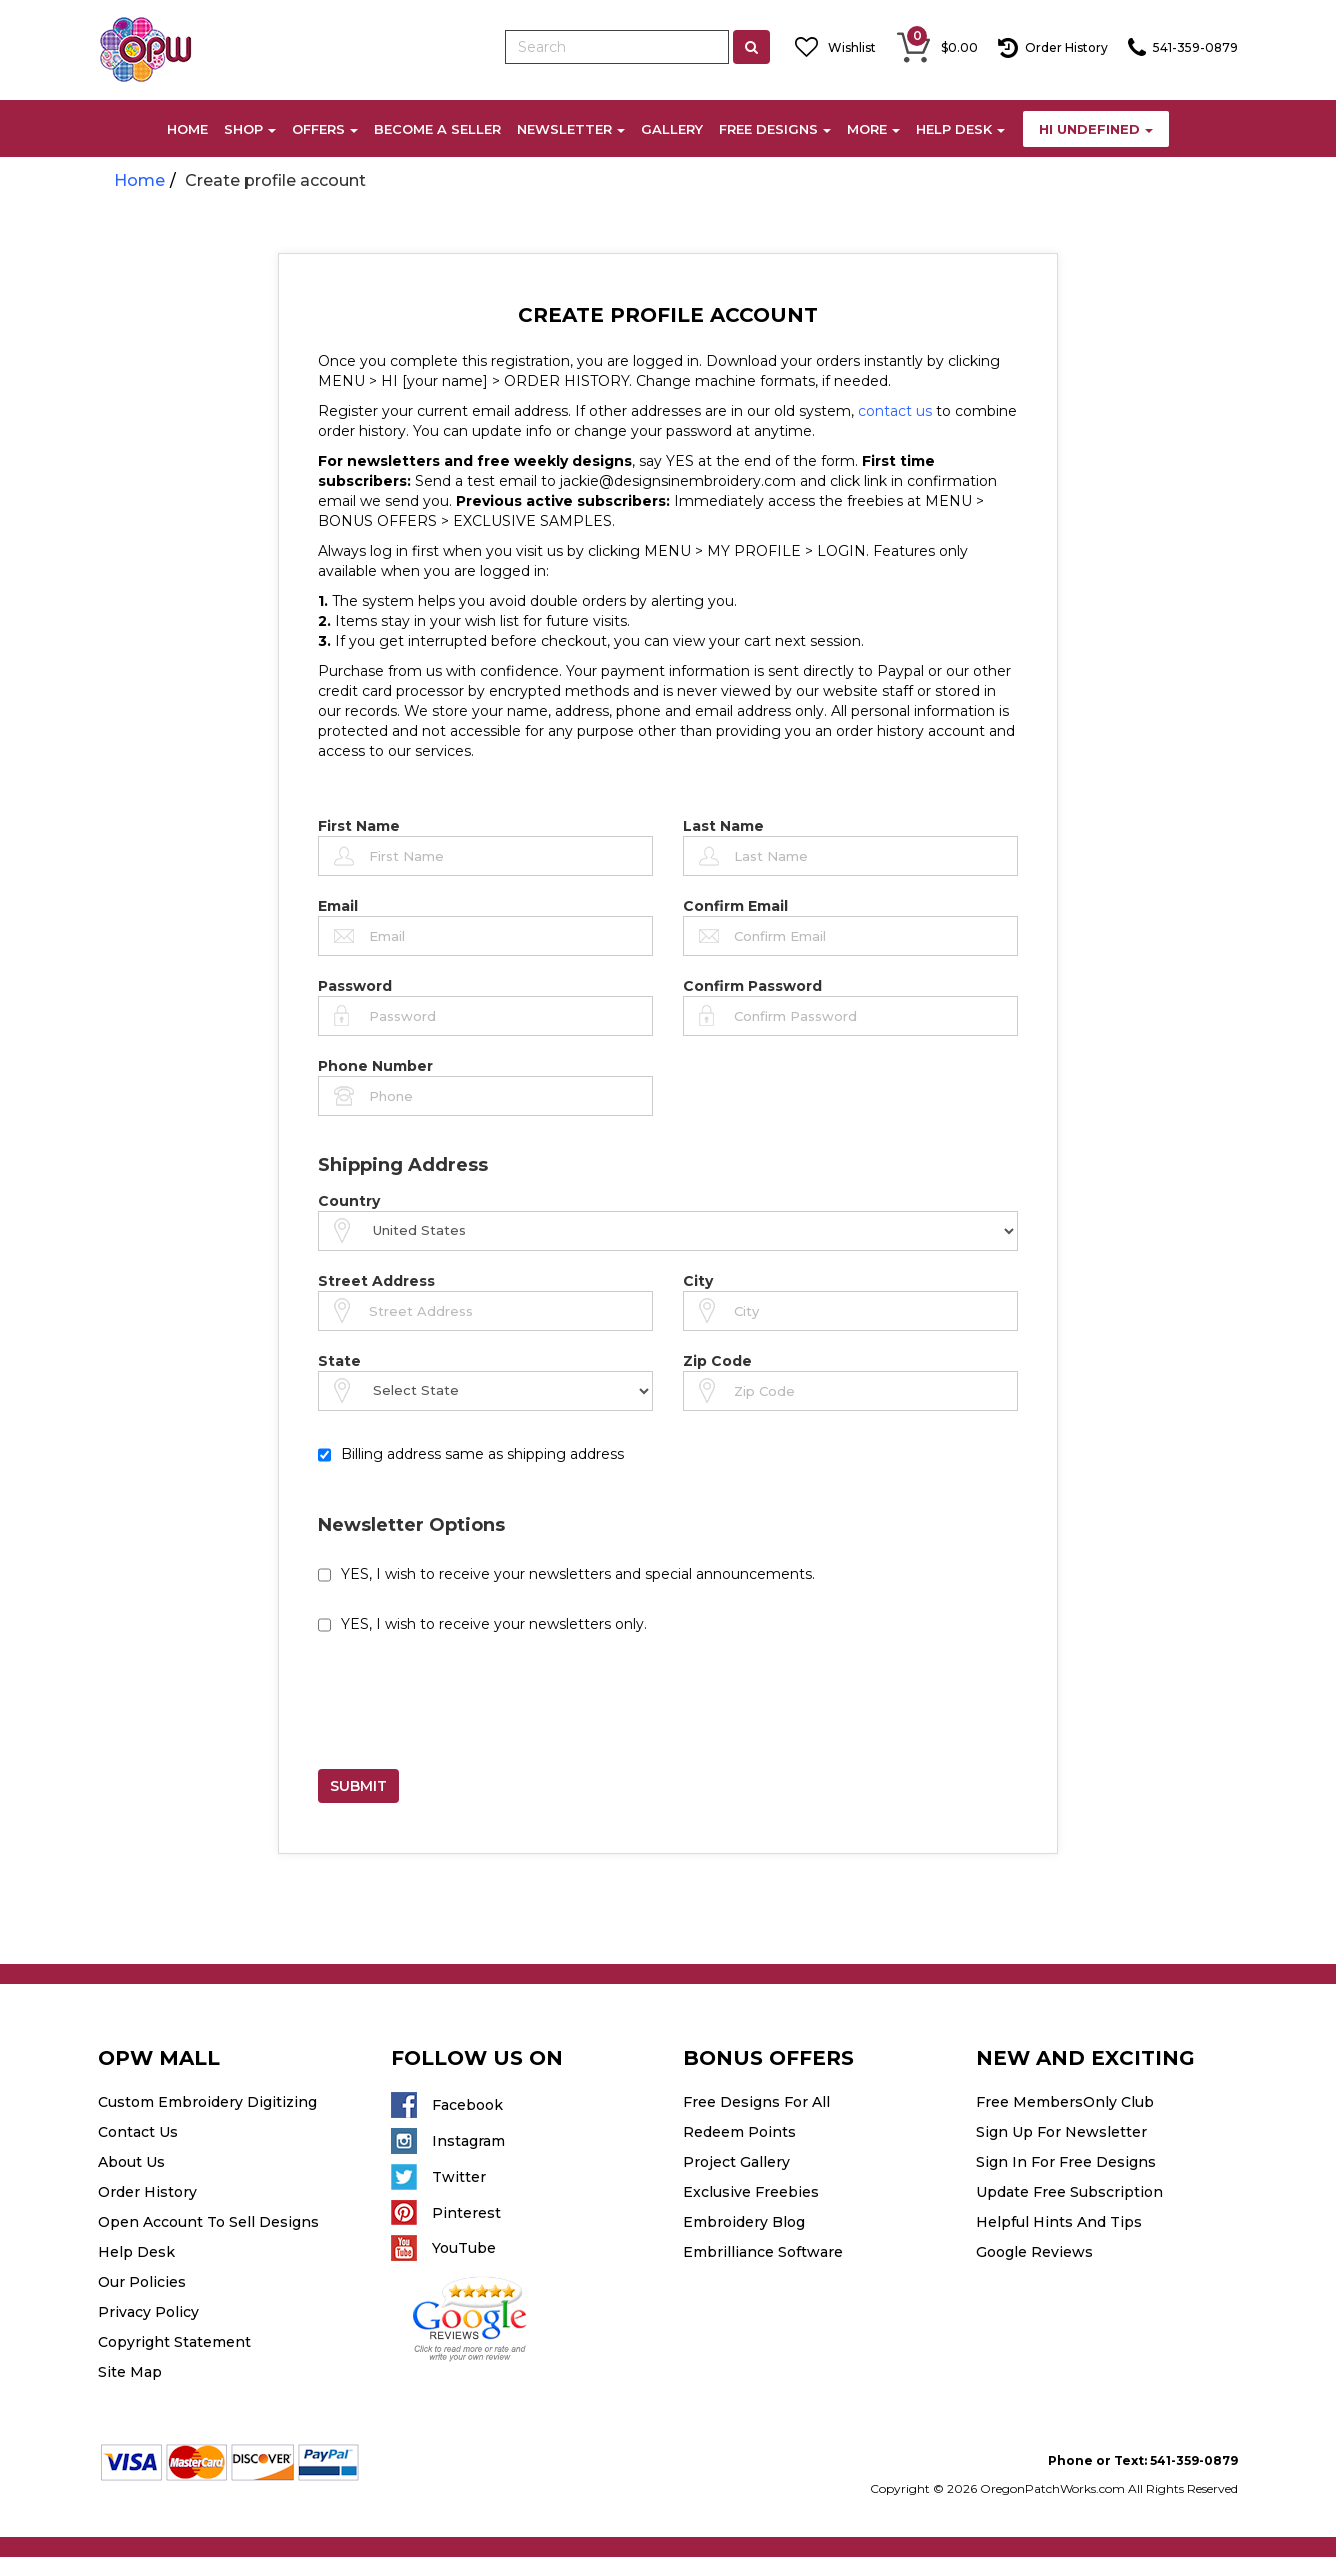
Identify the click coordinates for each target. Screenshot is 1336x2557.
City (698, 1281)
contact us (895, 411)
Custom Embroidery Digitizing (207, 2102)
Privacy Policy (148, 2312)
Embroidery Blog (744, 2222)
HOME (187, 129)
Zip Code (717, 1361)
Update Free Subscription (1069, 2192)
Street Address (376, 1281)
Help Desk (136, 2252)
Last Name (723, 826)
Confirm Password (752, 986)
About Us (131, 2162)
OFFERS (325, 129)
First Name (359, 826)
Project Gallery (736, 2162)
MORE (873, 129)
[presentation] (470, 1710)
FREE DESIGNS (775, 129)
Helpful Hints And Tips (1059, 2222)
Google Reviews (1034, 2252)
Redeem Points (739, 2132)
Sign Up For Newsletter (1061, 2132)
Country (349, 1201)
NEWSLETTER (571, 129)
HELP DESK (960, 129)
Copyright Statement (174, 2342)
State (339, 1361)
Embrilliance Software (763, 2252)
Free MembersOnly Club (1065, 2102)
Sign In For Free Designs (1066, 2162)
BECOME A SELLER (437, 129)
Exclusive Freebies (751, 2192)
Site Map (130, 2372)
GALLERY (672, 129)
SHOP (250, 129)
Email (338, 906)
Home (139, 180)
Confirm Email (735, 906)
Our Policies (142, 2282)
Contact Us (138, 2132)
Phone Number (375, 1066)
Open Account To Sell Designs (208, 2222)
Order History (147, 2192)
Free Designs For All (756, 2102)
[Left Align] (751, 47)
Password (355, 986)
